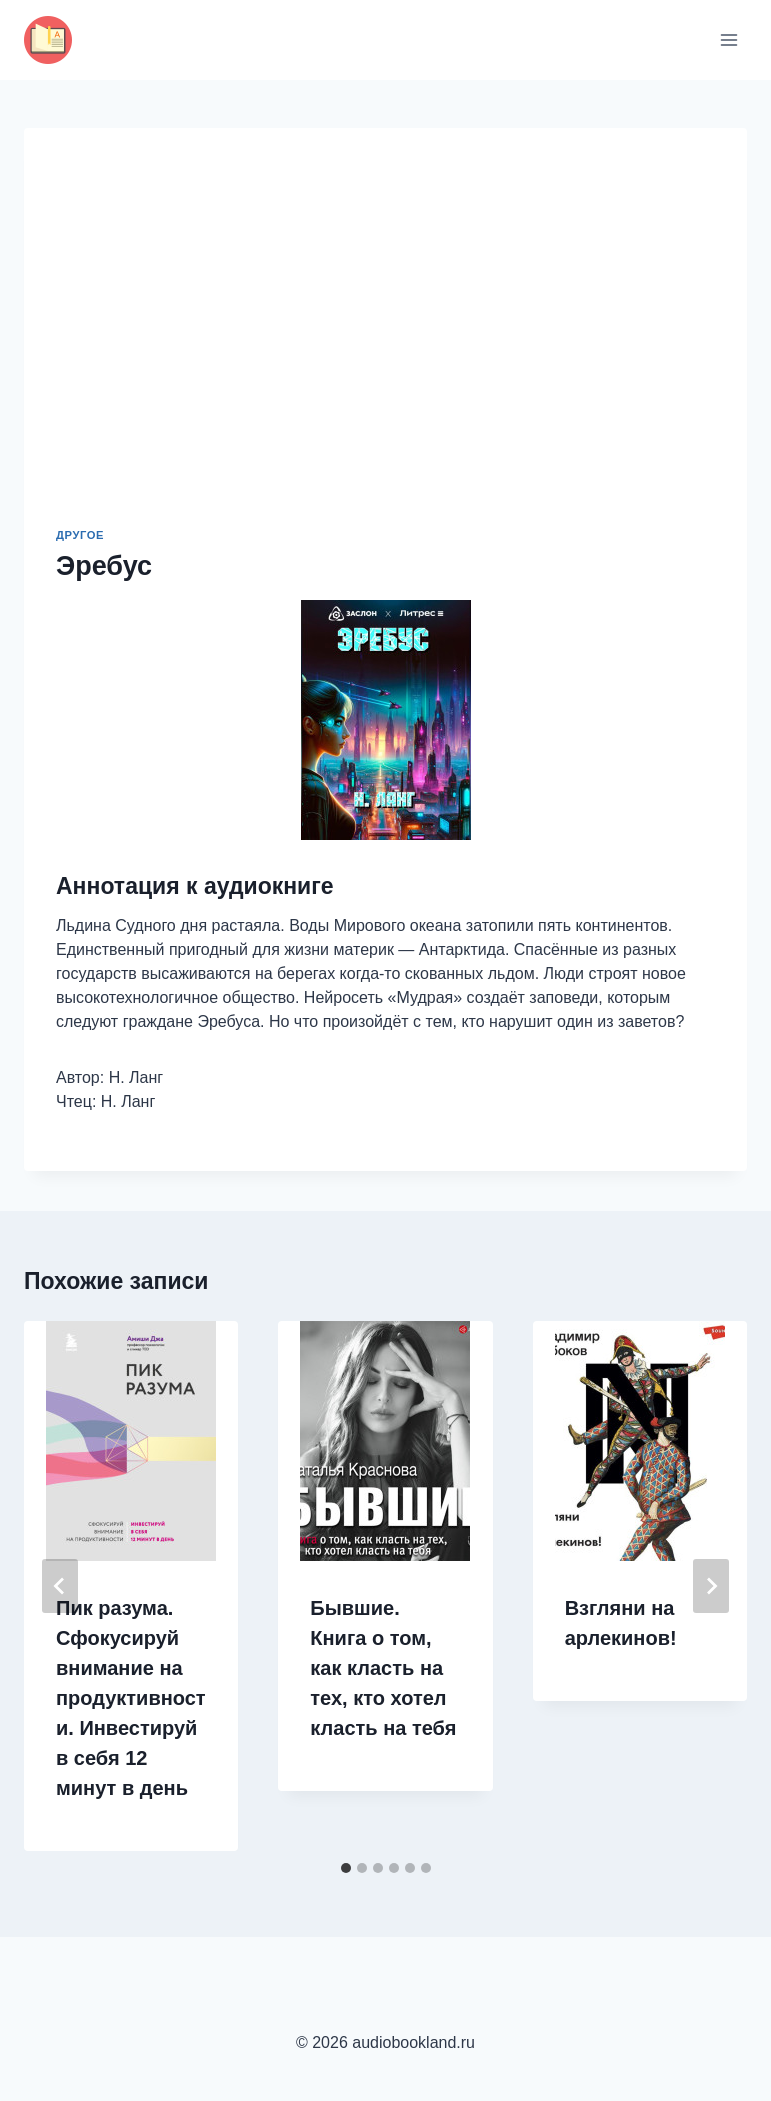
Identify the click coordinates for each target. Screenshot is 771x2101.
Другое (80, 535)
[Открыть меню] (728, 39)
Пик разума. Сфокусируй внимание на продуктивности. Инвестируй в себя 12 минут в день (131, 1698)
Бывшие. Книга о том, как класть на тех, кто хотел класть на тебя (383, 1668)
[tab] (346, 1868)
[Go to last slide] (60, 1586)
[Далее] (711, 1586)
